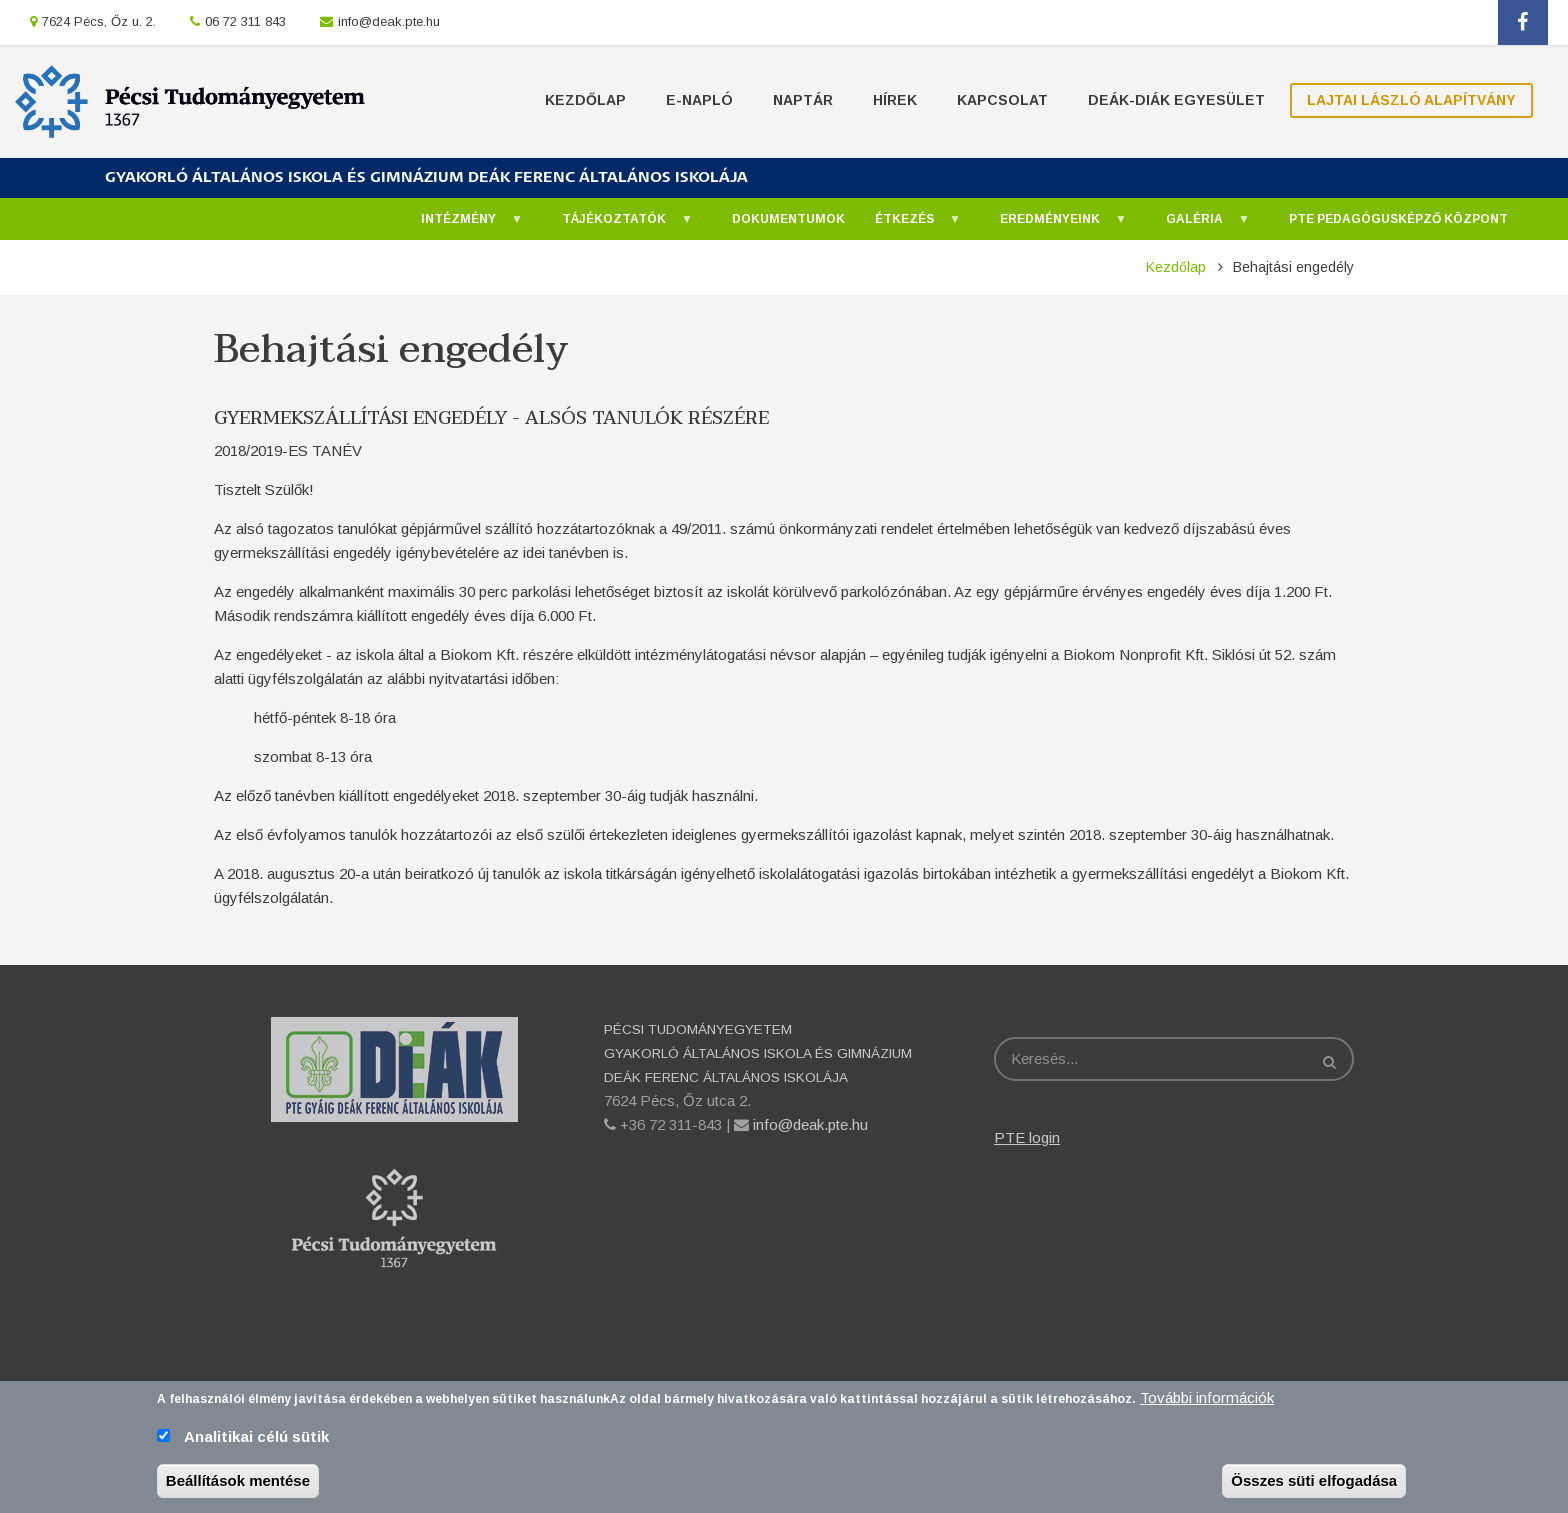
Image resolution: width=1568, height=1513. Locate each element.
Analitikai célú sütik (256, 1441)
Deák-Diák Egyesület (1176, 100)
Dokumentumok (788, 219)
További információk (1207, 1402)
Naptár (803, 100)
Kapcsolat (1002, 100)
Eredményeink (1053, 225)
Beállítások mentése (238, 1485)
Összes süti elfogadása (1314, 1485)
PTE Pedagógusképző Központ (1398, 219)
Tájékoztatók (617, 225)
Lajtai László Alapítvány (1411, 100)
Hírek (895, 100)
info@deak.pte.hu (389, 21)
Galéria (1198, 225)
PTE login (1027, 1137)
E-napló (699, 100)
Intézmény (462, 225)
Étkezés (908, 225)
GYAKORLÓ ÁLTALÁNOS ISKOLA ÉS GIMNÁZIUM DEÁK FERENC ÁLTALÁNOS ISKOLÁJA (426, 177)
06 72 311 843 (245, 21)
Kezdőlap (585, 100)
